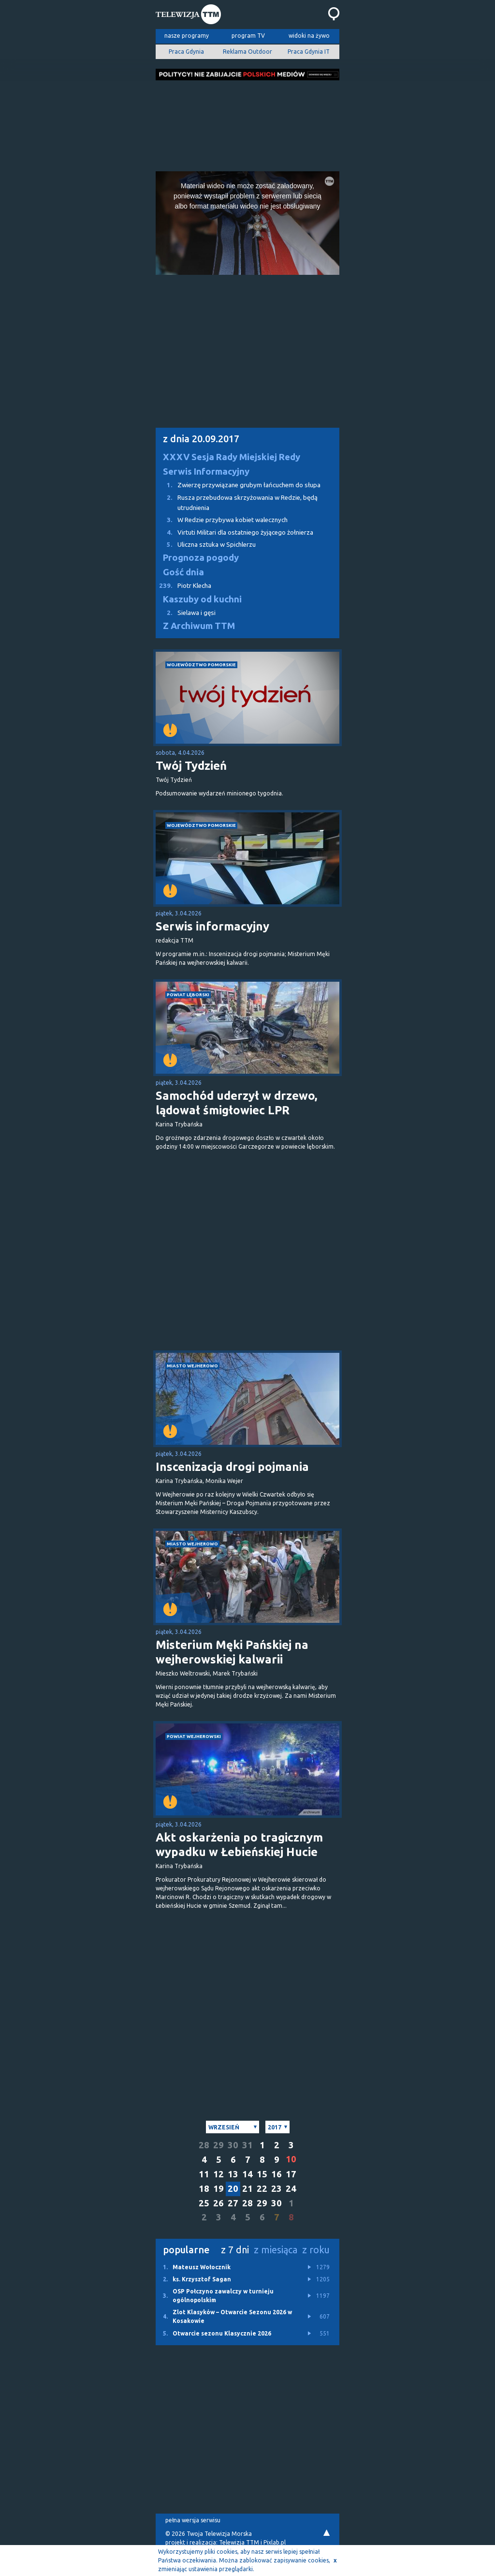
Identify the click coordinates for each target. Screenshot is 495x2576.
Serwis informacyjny (212, 926)
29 (218, 2145)
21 (247, 2189)
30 (233, 2145)
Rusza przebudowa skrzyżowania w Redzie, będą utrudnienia (237, 502)
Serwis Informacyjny (206, 471)
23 (276, 2189)
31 (247, 2145)
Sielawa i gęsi (186, 613)
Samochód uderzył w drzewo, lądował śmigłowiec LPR (236, 1103)
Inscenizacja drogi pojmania (232, 1466)
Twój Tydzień (191, 765)
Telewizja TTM (239, 2542)
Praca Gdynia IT (309, 51)
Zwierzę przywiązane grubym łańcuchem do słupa (238, 485)
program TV (248, 35)
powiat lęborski (188, 994)
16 (276, 2174)
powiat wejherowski (194, 1736)
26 (218, 2203)
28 (204, 2145)
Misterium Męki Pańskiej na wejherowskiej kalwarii (232, 1652)
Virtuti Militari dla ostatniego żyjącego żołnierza (234, 532)
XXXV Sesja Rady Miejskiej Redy (231, 457)
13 (233, 2174)
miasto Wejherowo (192, 1365)
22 (262, 2189)
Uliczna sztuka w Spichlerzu (206, 544)
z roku (316, 2249)
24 (291, 2189)
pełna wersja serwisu (192, 2520)
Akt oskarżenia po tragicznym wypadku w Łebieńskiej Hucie (239, 1844)
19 (218, 2189)
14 (247, 2174)
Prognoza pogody (201, 558)
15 (262, 2174)
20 (233, 2189)
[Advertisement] (247, 123)
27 (233, 2203)
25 (204, 2203)
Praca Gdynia (186, 51)
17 (291, 2174)
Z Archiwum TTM (199, 626)
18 (204, 2189)
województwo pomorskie (201, 664)
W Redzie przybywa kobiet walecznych (222, 520)
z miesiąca (275, 2249)
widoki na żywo (309, 35)
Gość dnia (183, 572)
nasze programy (186, 35)
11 (204, 2174)
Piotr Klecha (183, 586)
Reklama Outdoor (247, 51)
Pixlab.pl (274, 2542)
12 (218, 2174)
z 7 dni (235, 2249)
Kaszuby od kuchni (202, 599)
